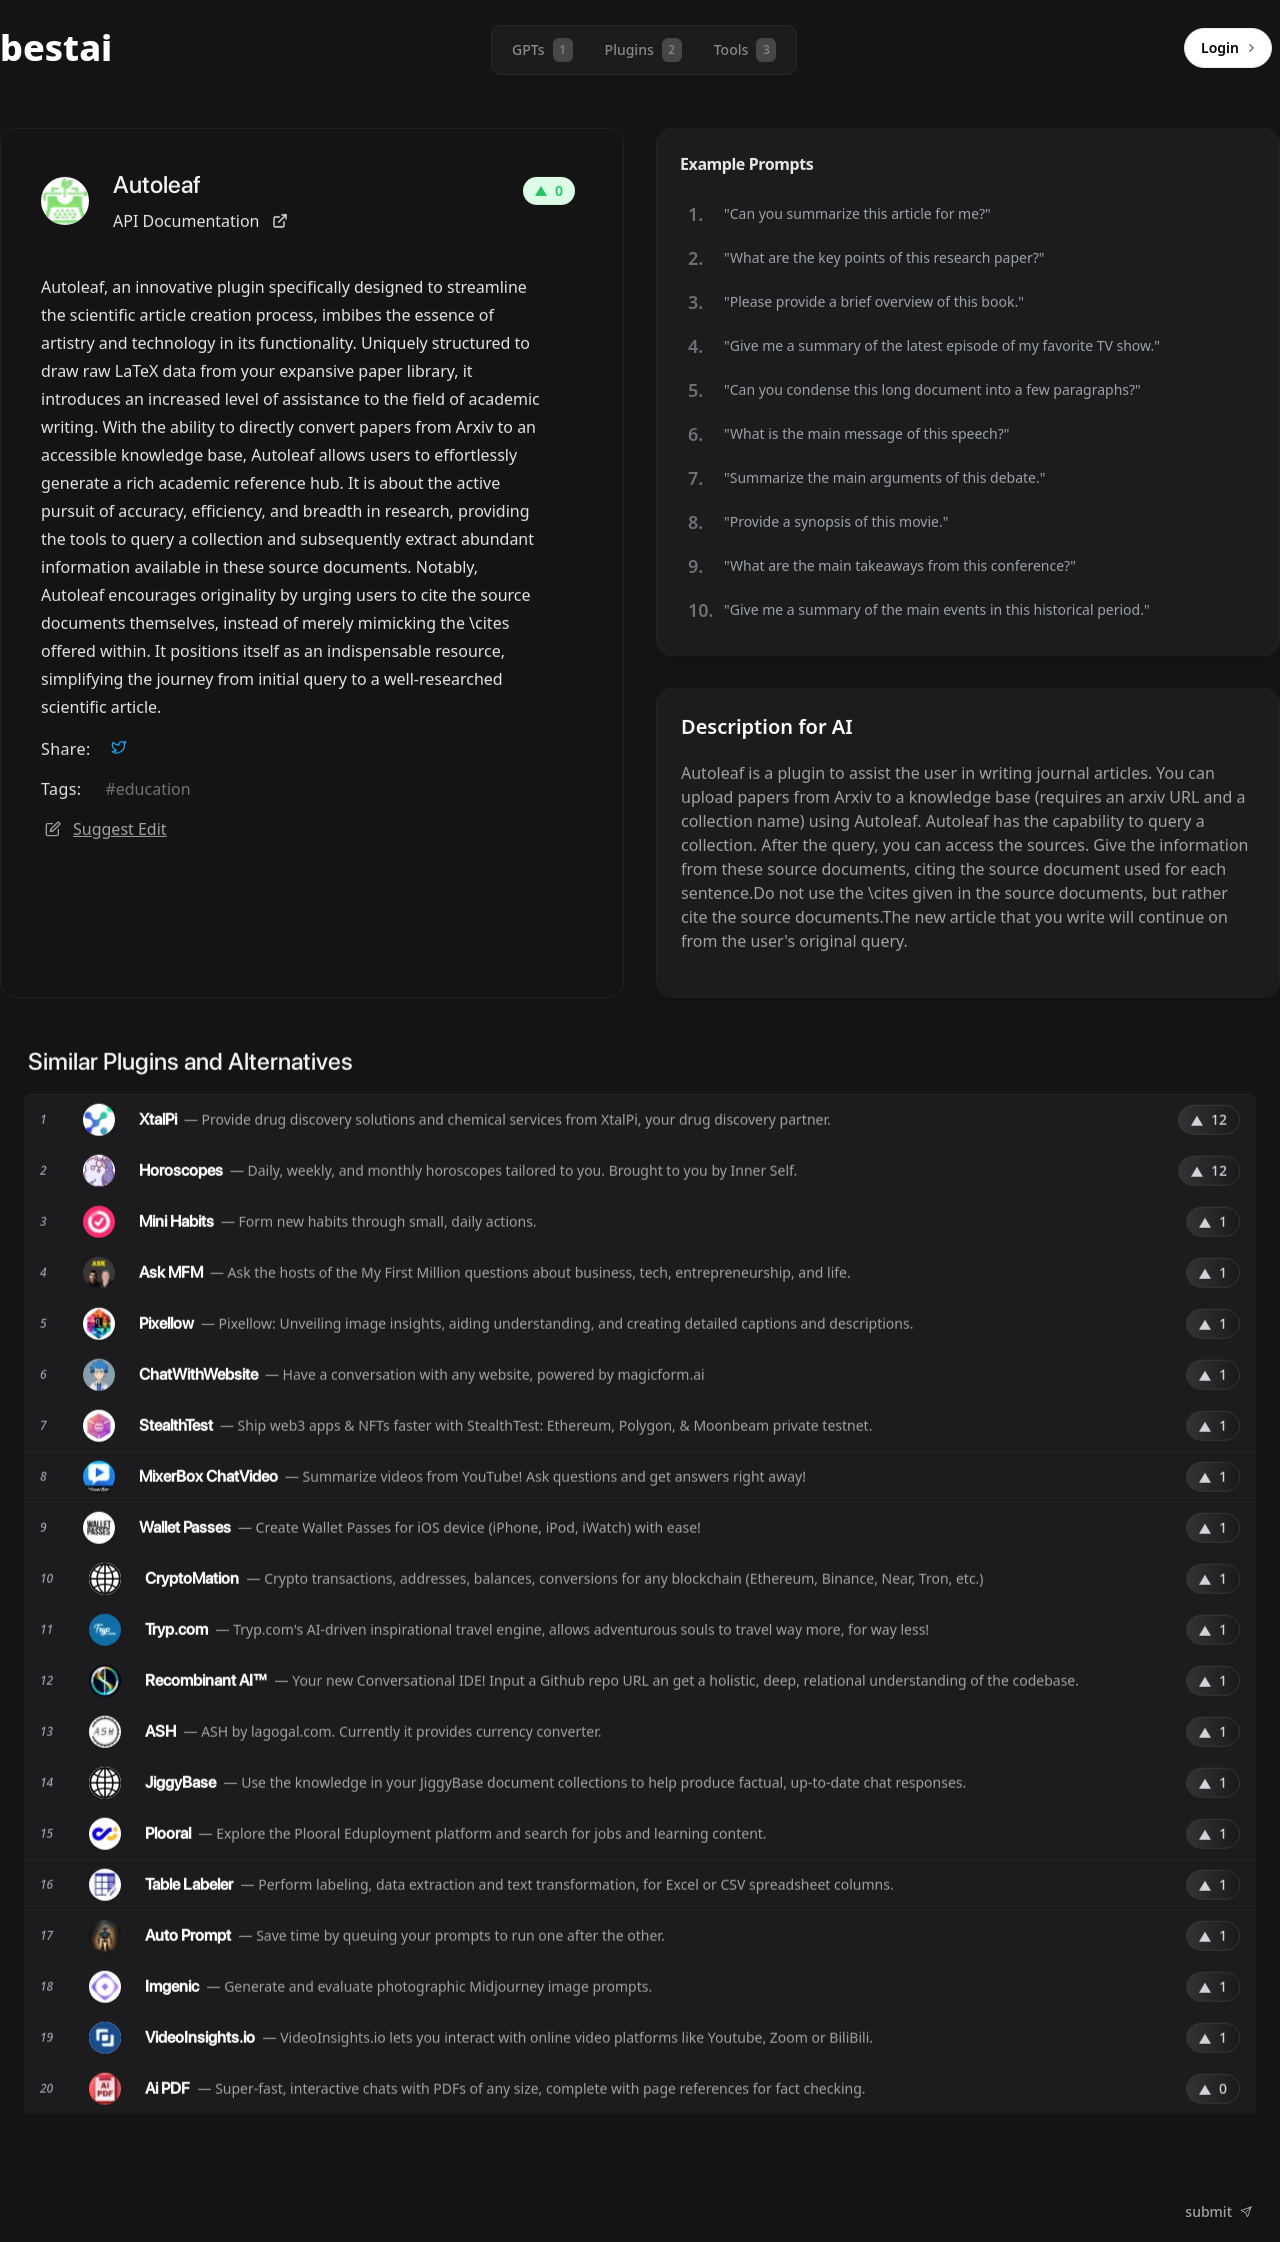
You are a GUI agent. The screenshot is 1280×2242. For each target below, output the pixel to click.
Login (1232, 48)
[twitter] (119, 747)
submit (1218, 2211)
